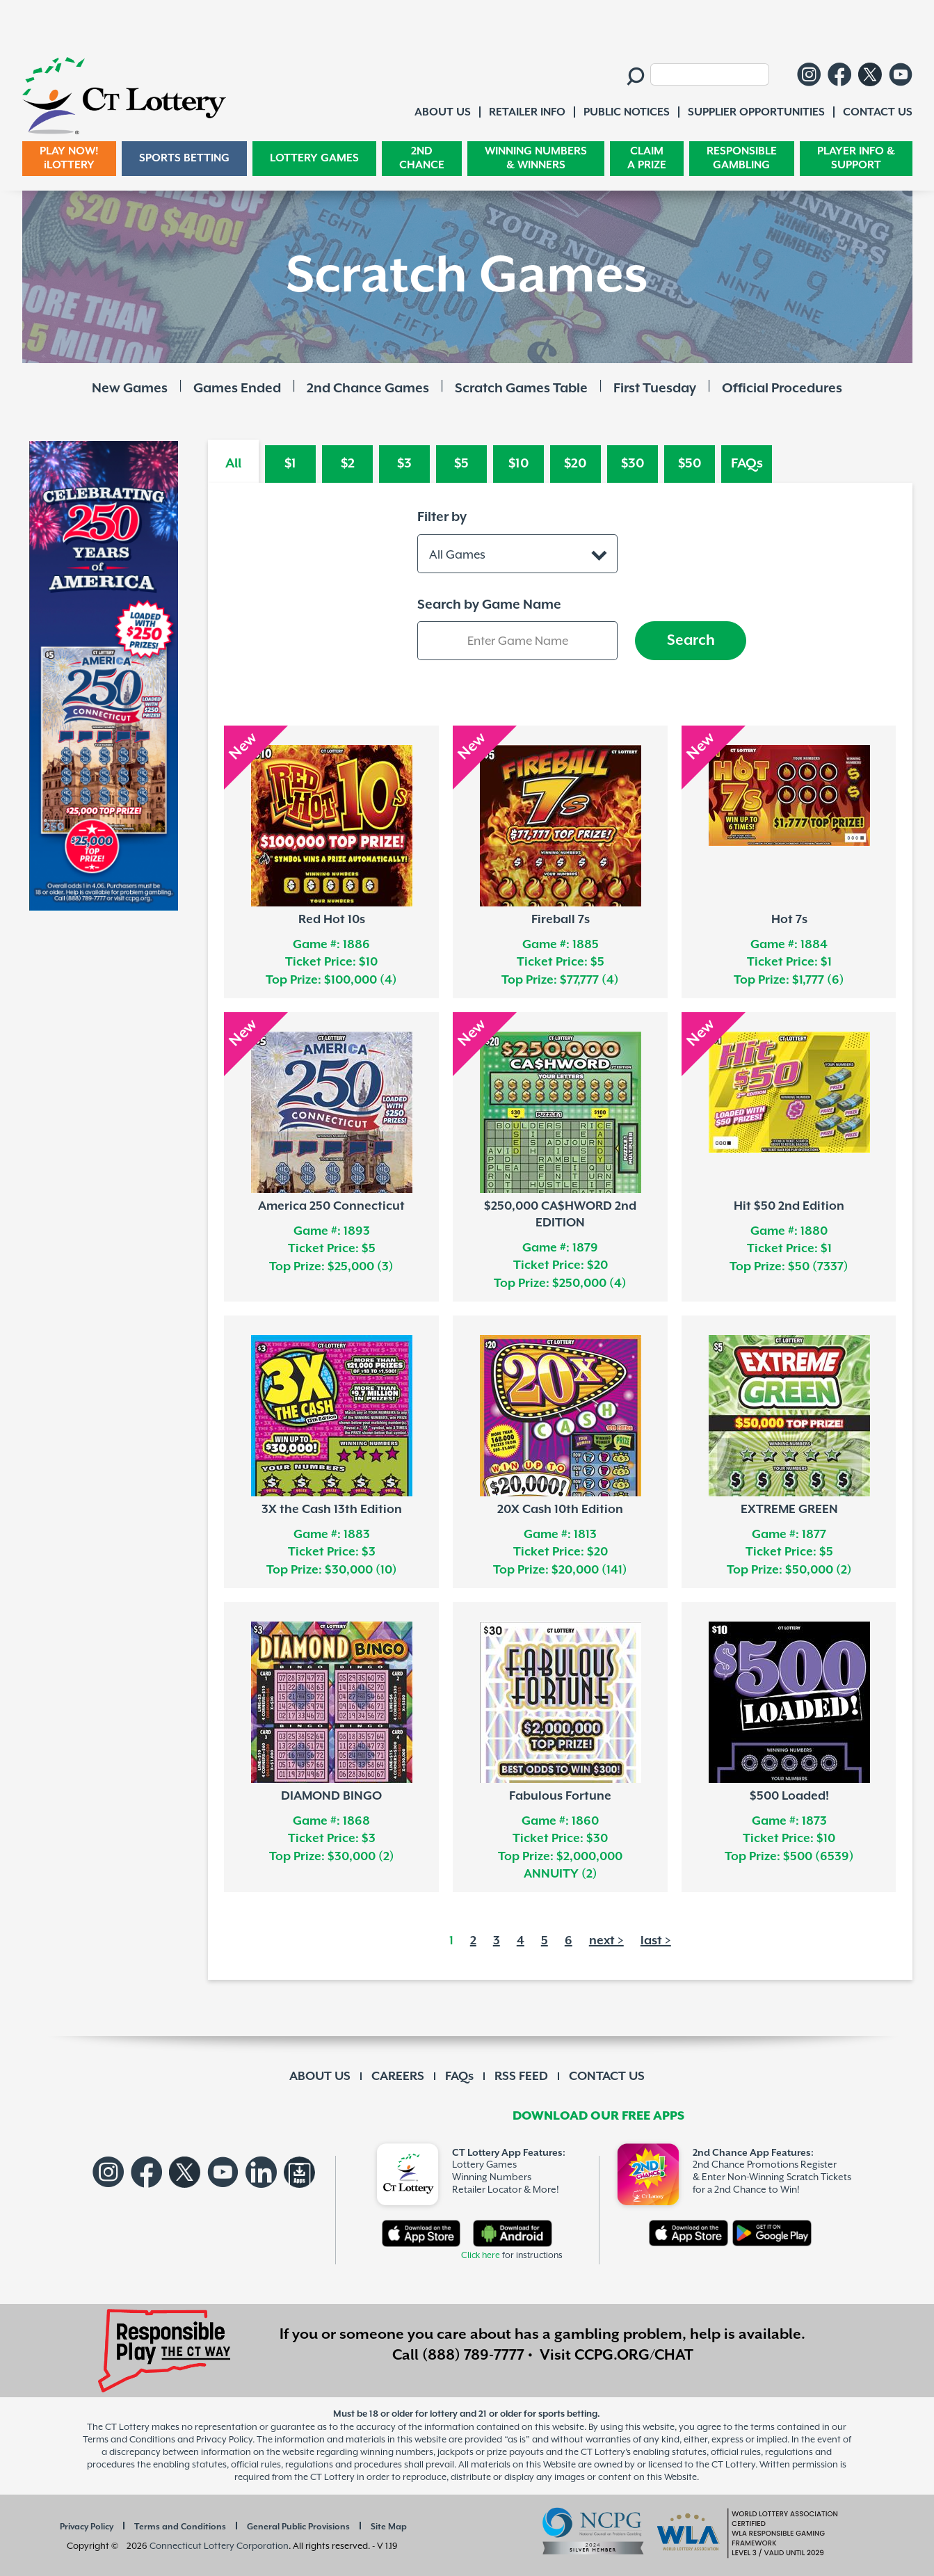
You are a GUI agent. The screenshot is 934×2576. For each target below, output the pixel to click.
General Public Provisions (298, 2527)
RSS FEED (521, 2076)
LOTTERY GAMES (314, 158)
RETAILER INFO (527, 112)
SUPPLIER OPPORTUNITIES (756, 112)
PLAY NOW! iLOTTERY (69, 158)
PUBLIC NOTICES (626, 112)
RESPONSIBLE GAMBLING (742, 158)
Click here (480, 2255)
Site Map (389, 2527)
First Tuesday (654, 389)
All (233, 464)
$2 (348, 464)
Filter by (442, 517)
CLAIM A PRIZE (646, 158)
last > (656, 1941)
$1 (290, 464)
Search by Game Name (489, 605)
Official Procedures (782, 389)
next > (606, 1941)
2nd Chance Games (368, 389)
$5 (461, 464)
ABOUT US (320, 2076)
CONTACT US (607, 2076)
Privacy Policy (86, 2527)
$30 (633, 464)
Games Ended (237, 389)
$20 (575, 464)
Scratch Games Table (521, 389)
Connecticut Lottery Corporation (219, 2546)
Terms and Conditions (180, 2527)
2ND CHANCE (421, 158)
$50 (690, 464)
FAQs (747, 464)
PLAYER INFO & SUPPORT (856, 158)
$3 (404, 464)
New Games (130, 389)
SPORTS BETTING (184, 158)
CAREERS (397, 2076)
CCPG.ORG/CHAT (633, 2355)
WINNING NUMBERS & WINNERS (536, 158)
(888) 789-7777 (473, 2355)
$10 (518, 464)
